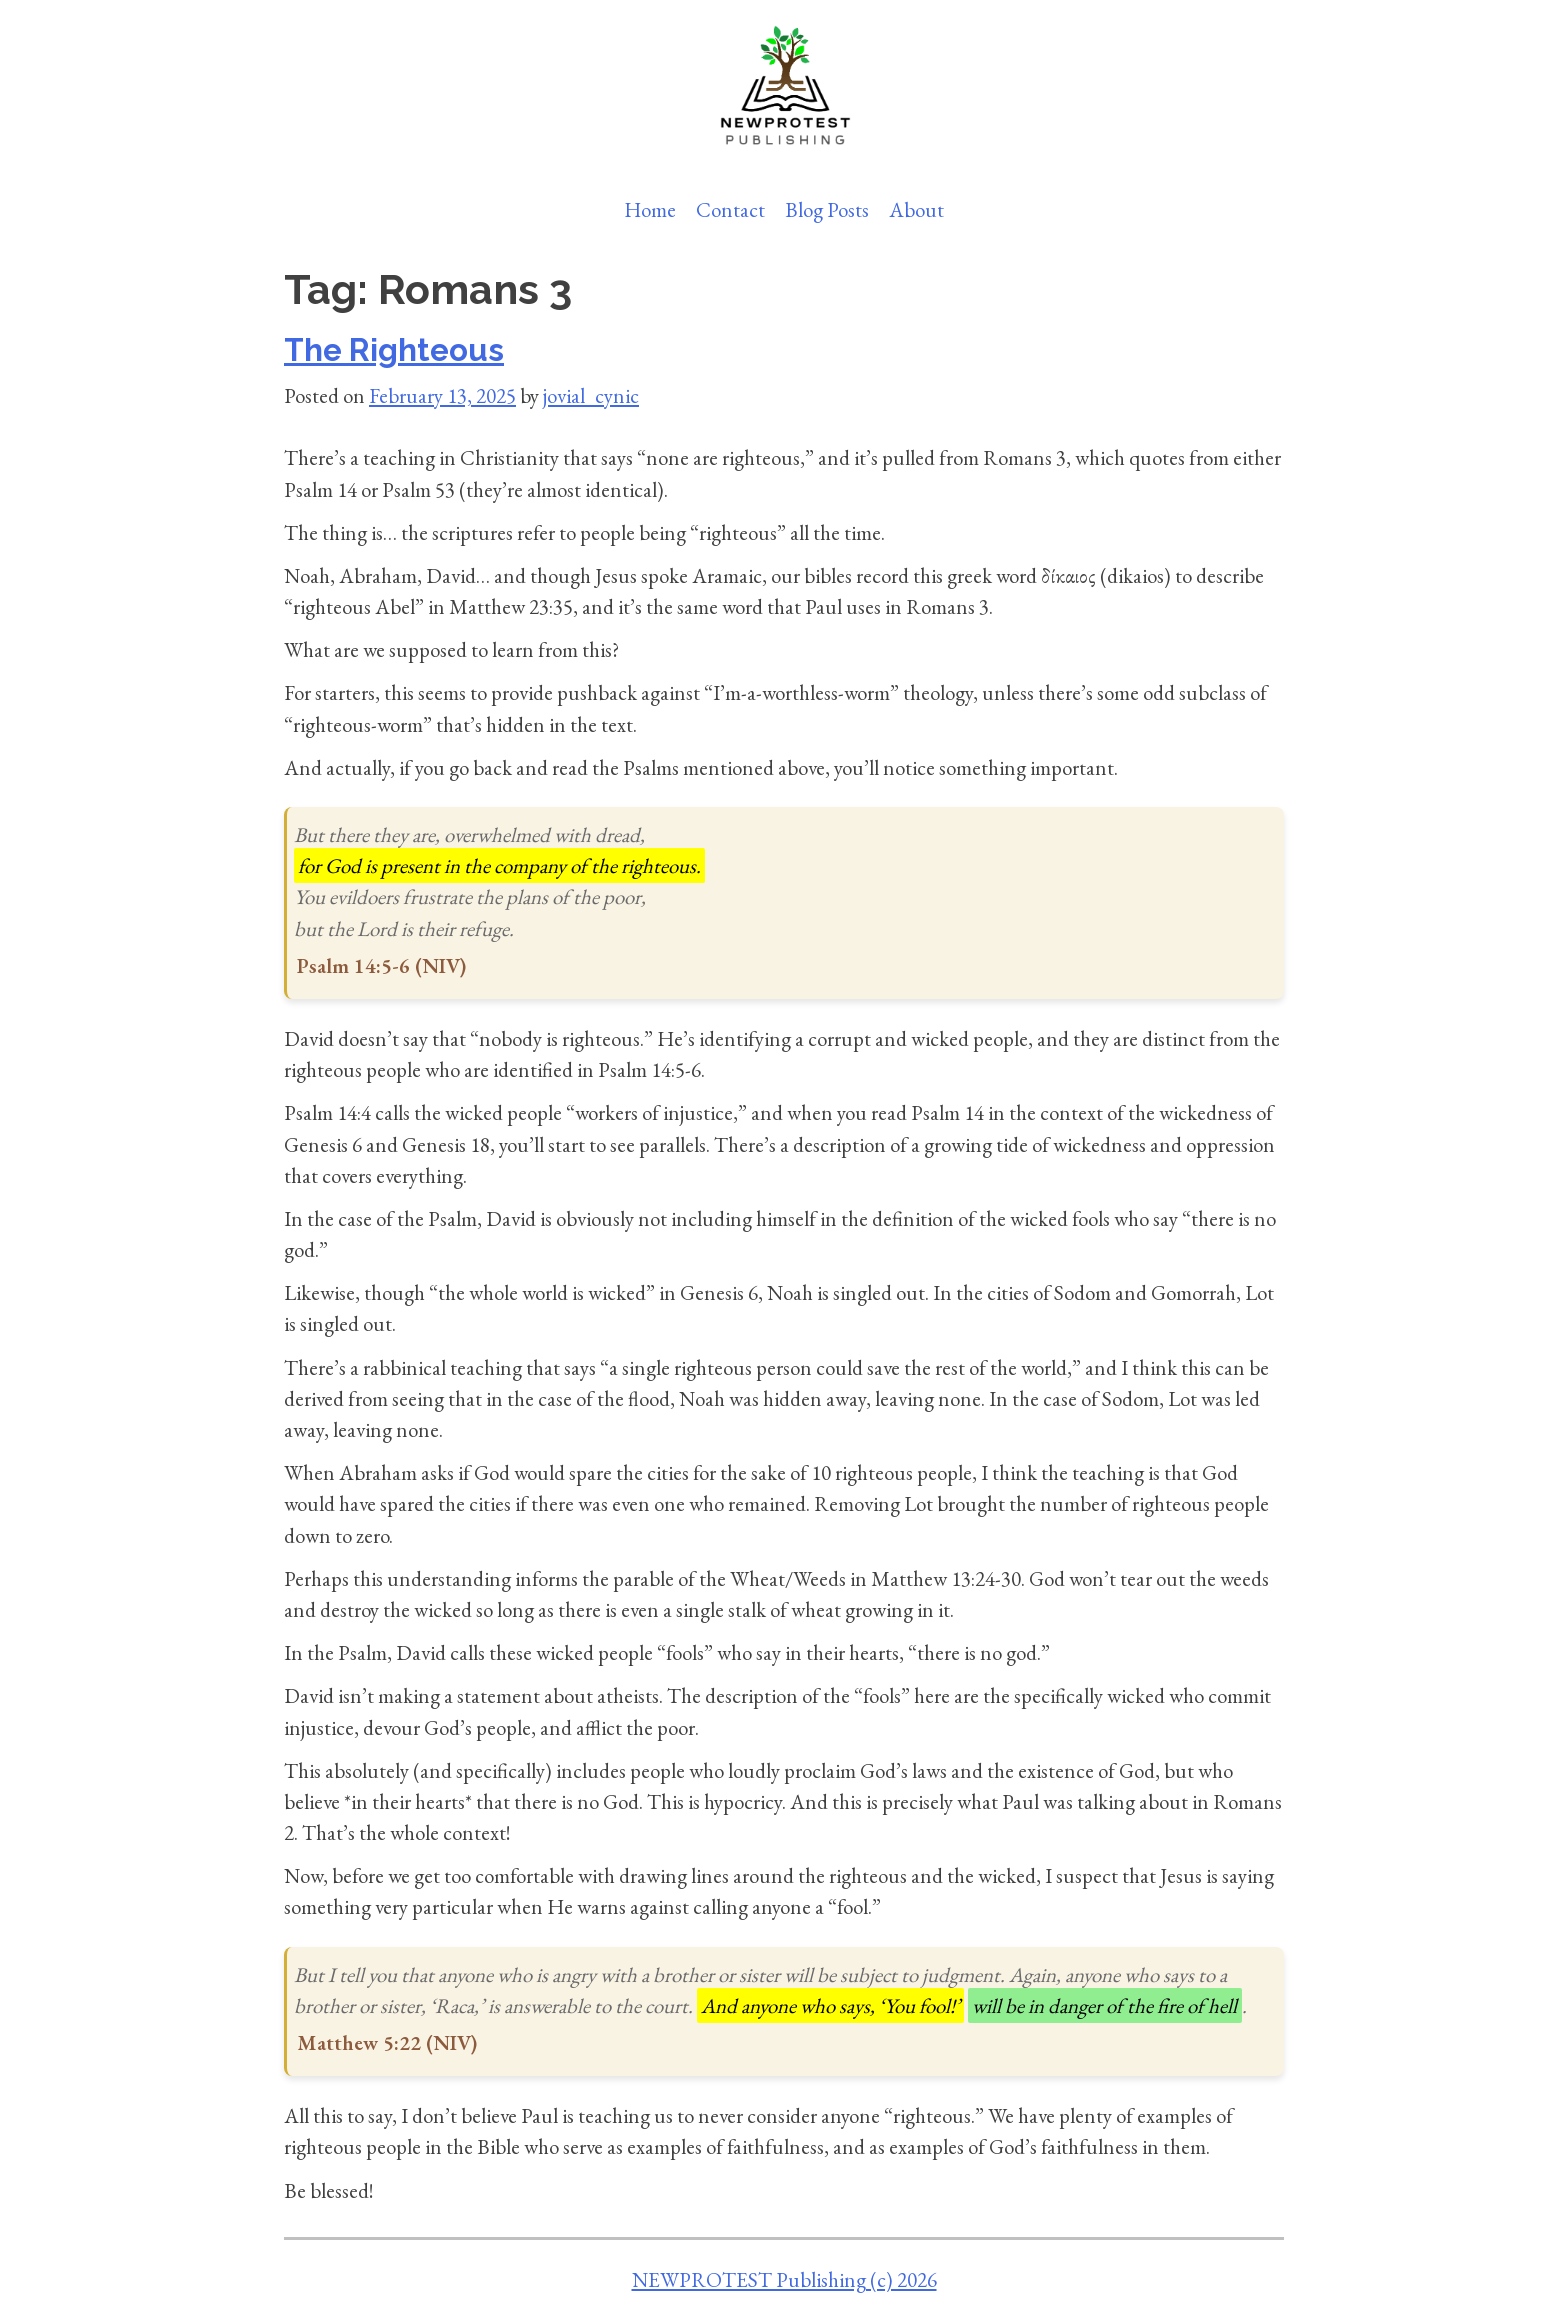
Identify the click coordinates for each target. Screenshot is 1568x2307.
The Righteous (394, 350)
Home (650, 209)
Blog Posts (827, 209)
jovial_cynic (591, 395)
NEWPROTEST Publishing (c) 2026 (784, 2279)
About (916, 209)
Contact (730, 209)
